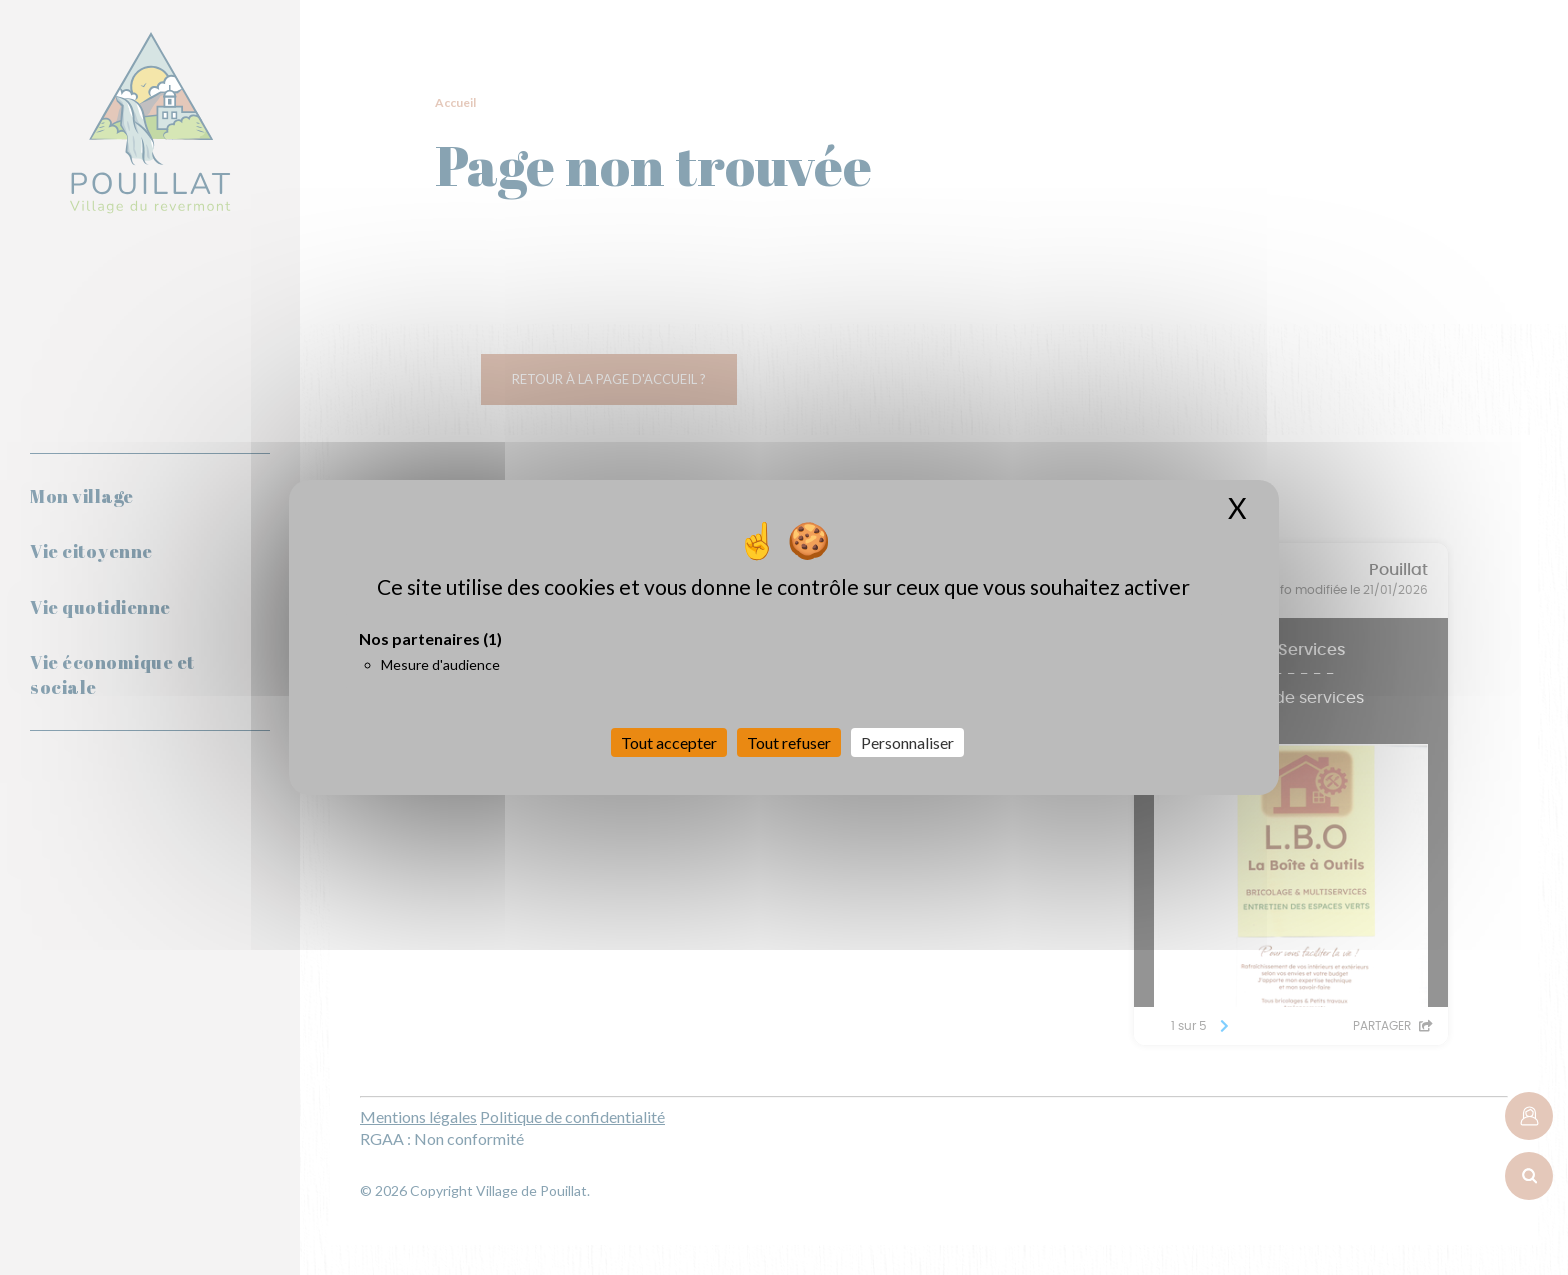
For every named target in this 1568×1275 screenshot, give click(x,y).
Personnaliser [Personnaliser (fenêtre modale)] (907, 742)
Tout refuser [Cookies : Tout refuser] (789, 742)
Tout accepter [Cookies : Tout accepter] (669, 742)
